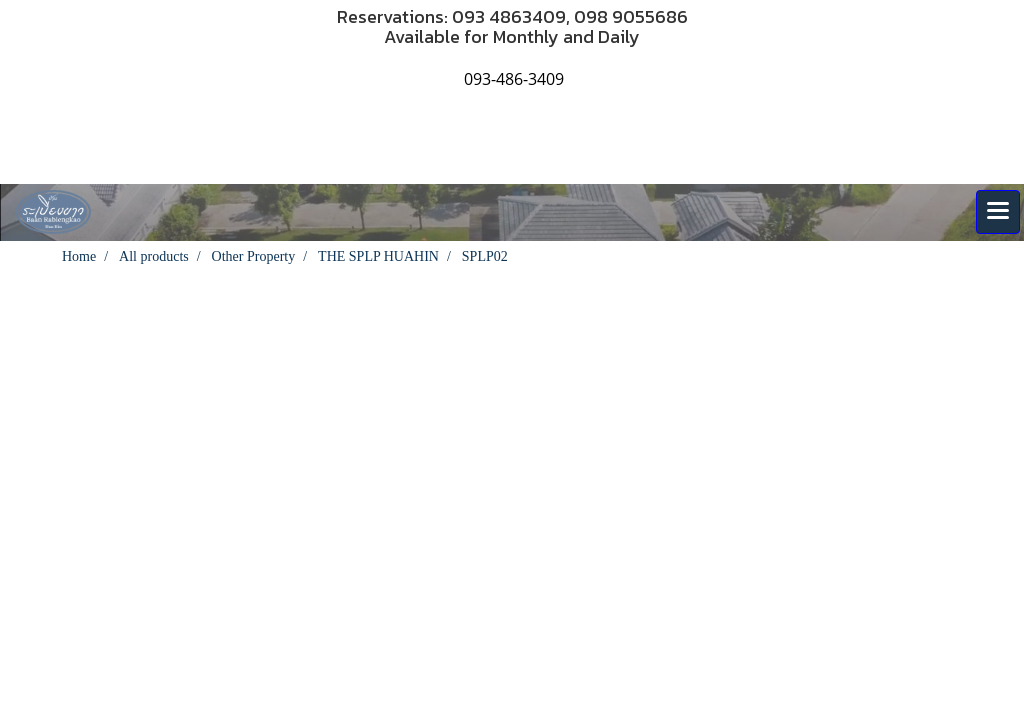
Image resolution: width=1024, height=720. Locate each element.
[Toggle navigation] (998, 212)
